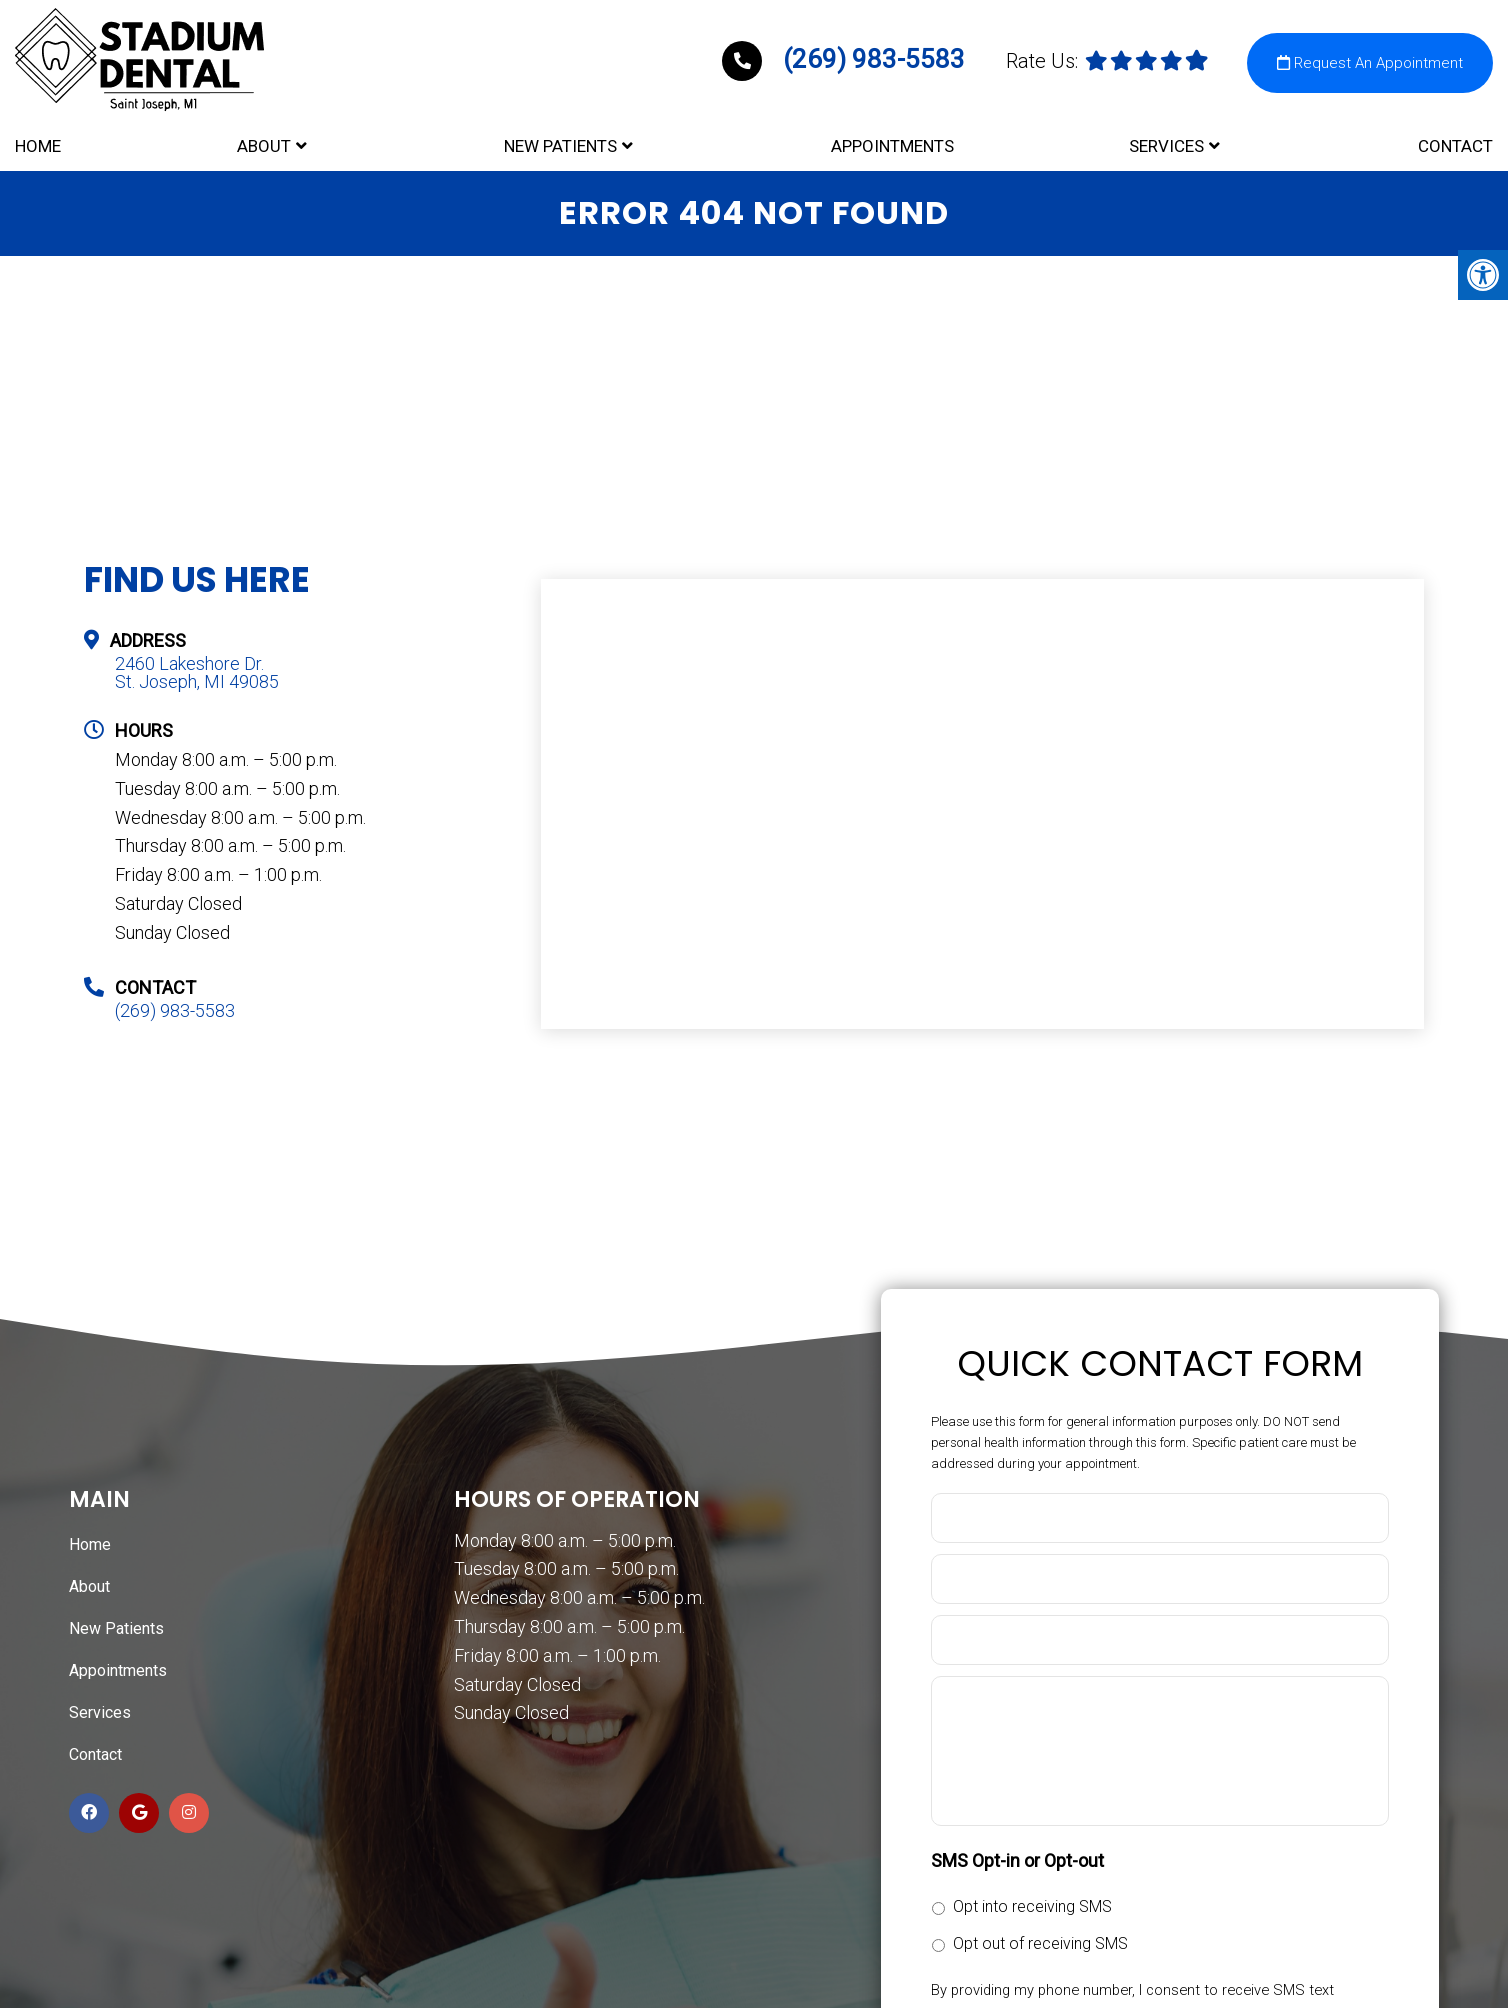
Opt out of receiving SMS (1040, 1945)
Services (1166, 141)
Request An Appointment (1370, 55)
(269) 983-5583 (846, 51)
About (264, 141)
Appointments (892, 141)
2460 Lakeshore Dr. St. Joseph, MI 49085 (197, 675)
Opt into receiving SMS (1032, 1908)
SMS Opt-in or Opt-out (1017, 1862)
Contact (1455, 141)
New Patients (560, 141)
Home (38, 141)
